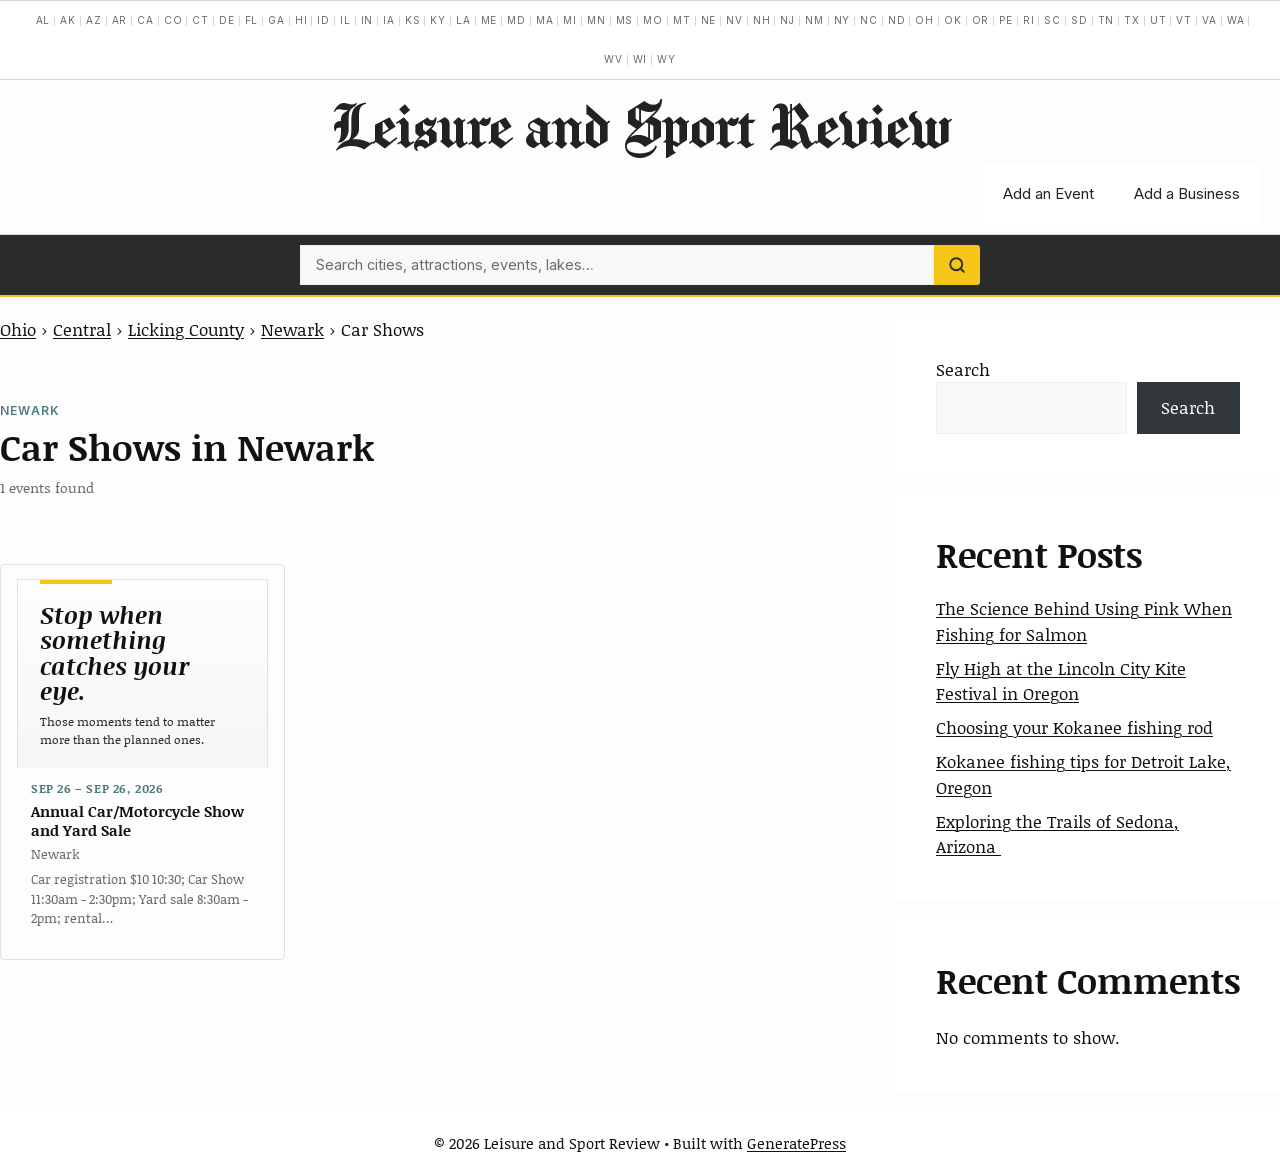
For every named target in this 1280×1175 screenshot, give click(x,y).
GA (276, 20)
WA (1236, 20)
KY (438, 20)
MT (682, 20)
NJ (787, 20)
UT (1158, 20)
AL (43, 20)
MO (653, 20)
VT (1184, 20)
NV (734, 20)
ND (897, 20)
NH (762, 20)
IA (389, 20)
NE (709, 20)
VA (1209, 20)
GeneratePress (796, 1143)
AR (120, 20)
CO (173, 20)
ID (323, 20)
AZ (94, 20)
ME (489, 20)
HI (301, 20)
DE (227, 20)
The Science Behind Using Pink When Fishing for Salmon (1084, 621)
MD (516, 20)
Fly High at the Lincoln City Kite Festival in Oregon (1061, 681)
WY (666, 59)
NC (869, 20)
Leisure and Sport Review (640, 125)
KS (413, 20)
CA (145, 20)
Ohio (18, 329)
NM (814, 20)
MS (625, 20)
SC (1052, 20)
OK (953, 20)
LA (463, 20)
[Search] (957, 265)
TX (1132, 20)
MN (596, 20)
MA (545, 20)
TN (1106, 20)
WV (613, 59)
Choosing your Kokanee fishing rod (1074, 727)
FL (252, 20)
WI (640, 59)
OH (924, 20)
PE (1006, 20)
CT (200, 20)
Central (82, 329)
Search (963, 369)
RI (1029, 20)
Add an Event (1048, 193)
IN (367, 20)
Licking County (186, 329)
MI (570, 20)
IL (345, 20)
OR (981, 20)
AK (68, 20)
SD (1079, 20)
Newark (292, 329)
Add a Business (1187, 193)
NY (842, 20)
